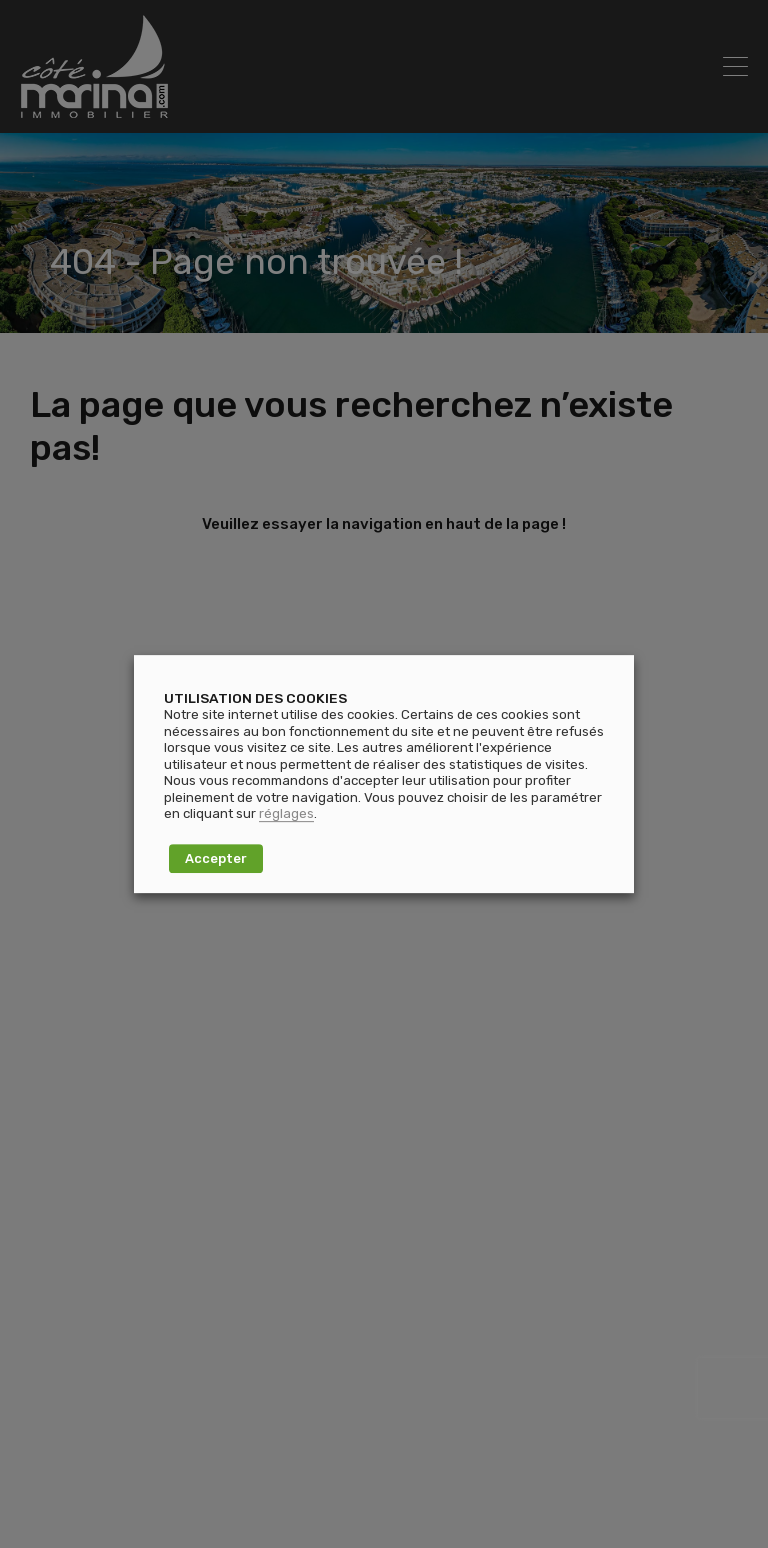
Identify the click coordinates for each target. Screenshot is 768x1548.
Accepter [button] (216, 858)
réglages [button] (286, 813)
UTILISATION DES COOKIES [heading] (255, 698)
